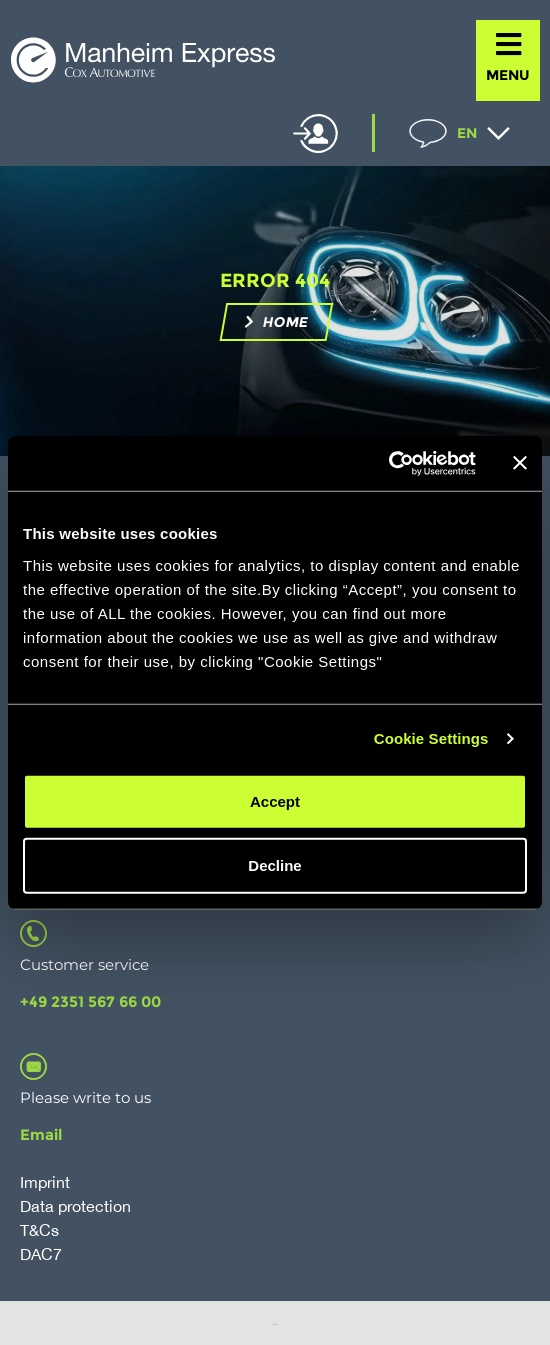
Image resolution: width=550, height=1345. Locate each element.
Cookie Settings (431, 738)
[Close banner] (520, 463)
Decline (274, 864)
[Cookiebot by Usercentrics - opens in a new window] (388, 463)
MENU (508, 75)
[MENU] (508, 44)
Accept (275, 800)
